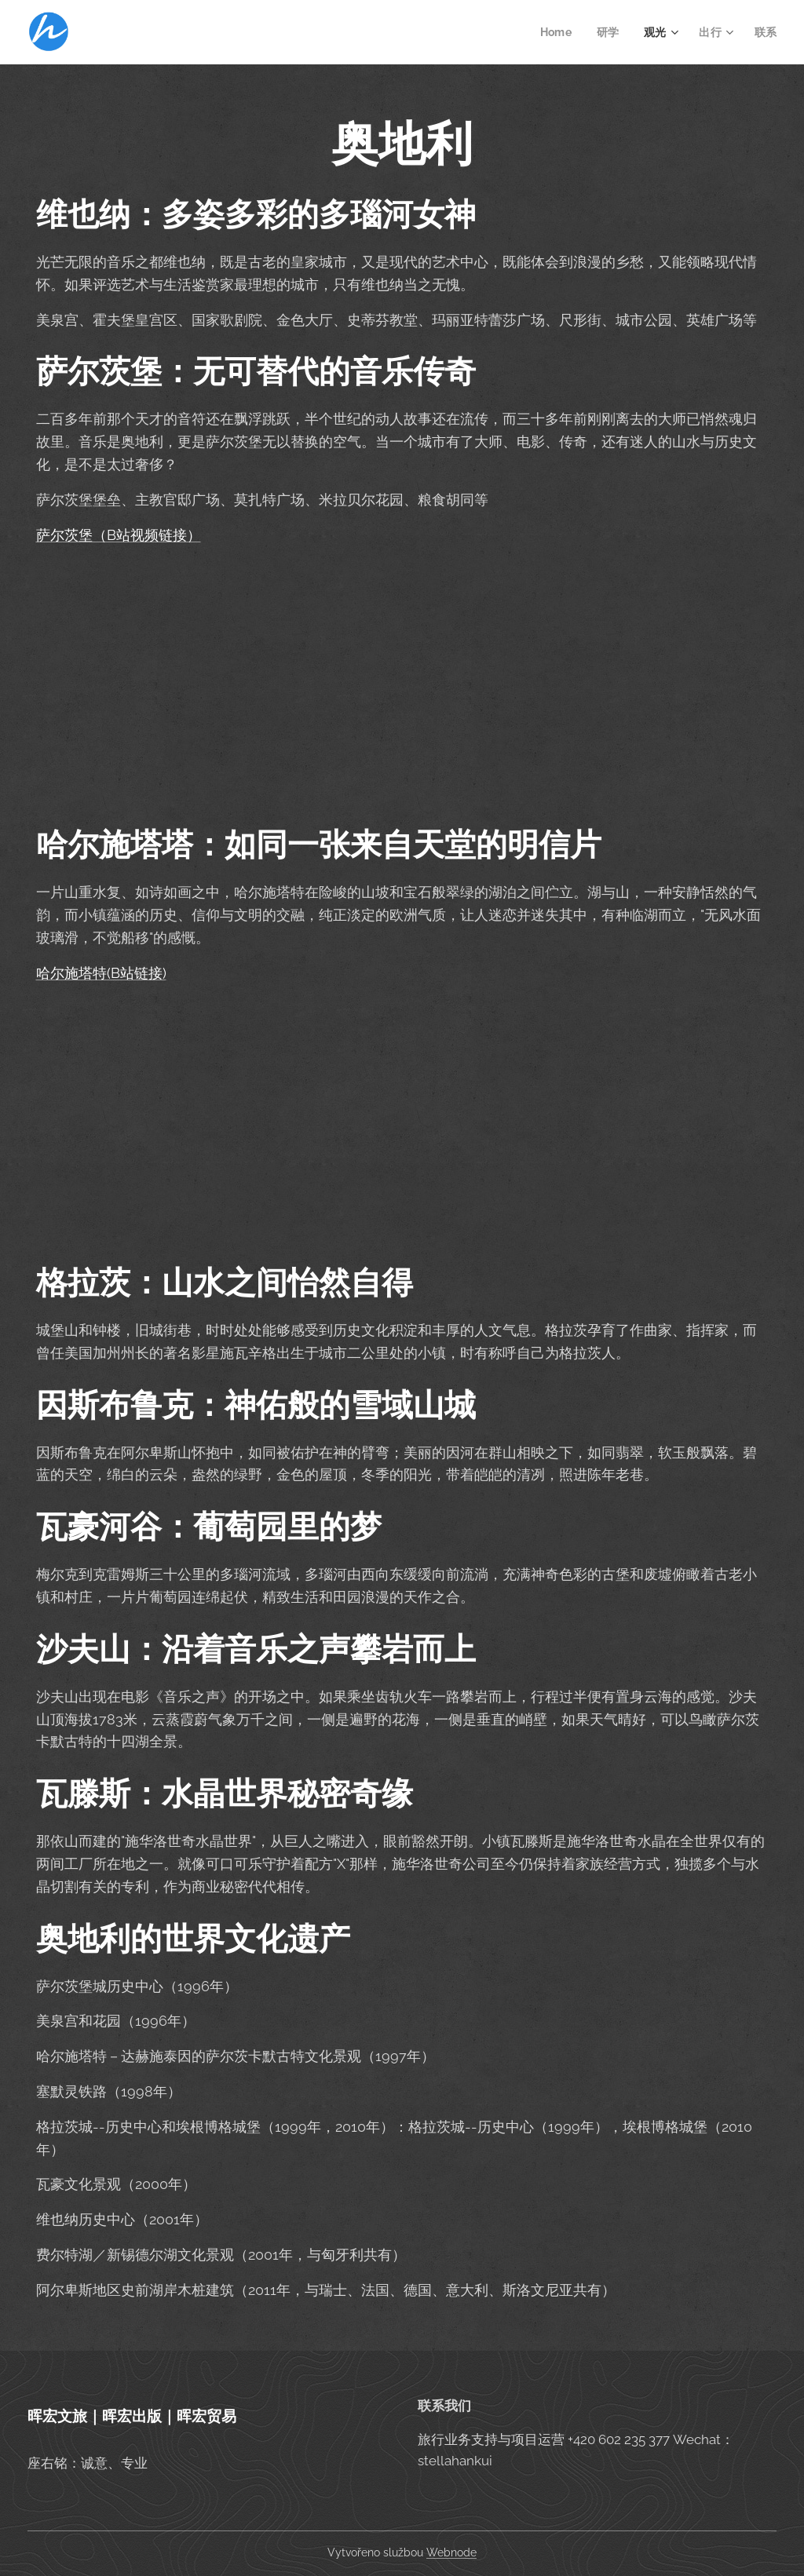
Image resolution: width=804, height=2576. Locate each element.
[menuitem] (556, 32)
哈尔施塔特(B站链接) (101, 973)
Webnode (451, 2552)
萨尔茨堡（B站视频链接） (118, 535)
